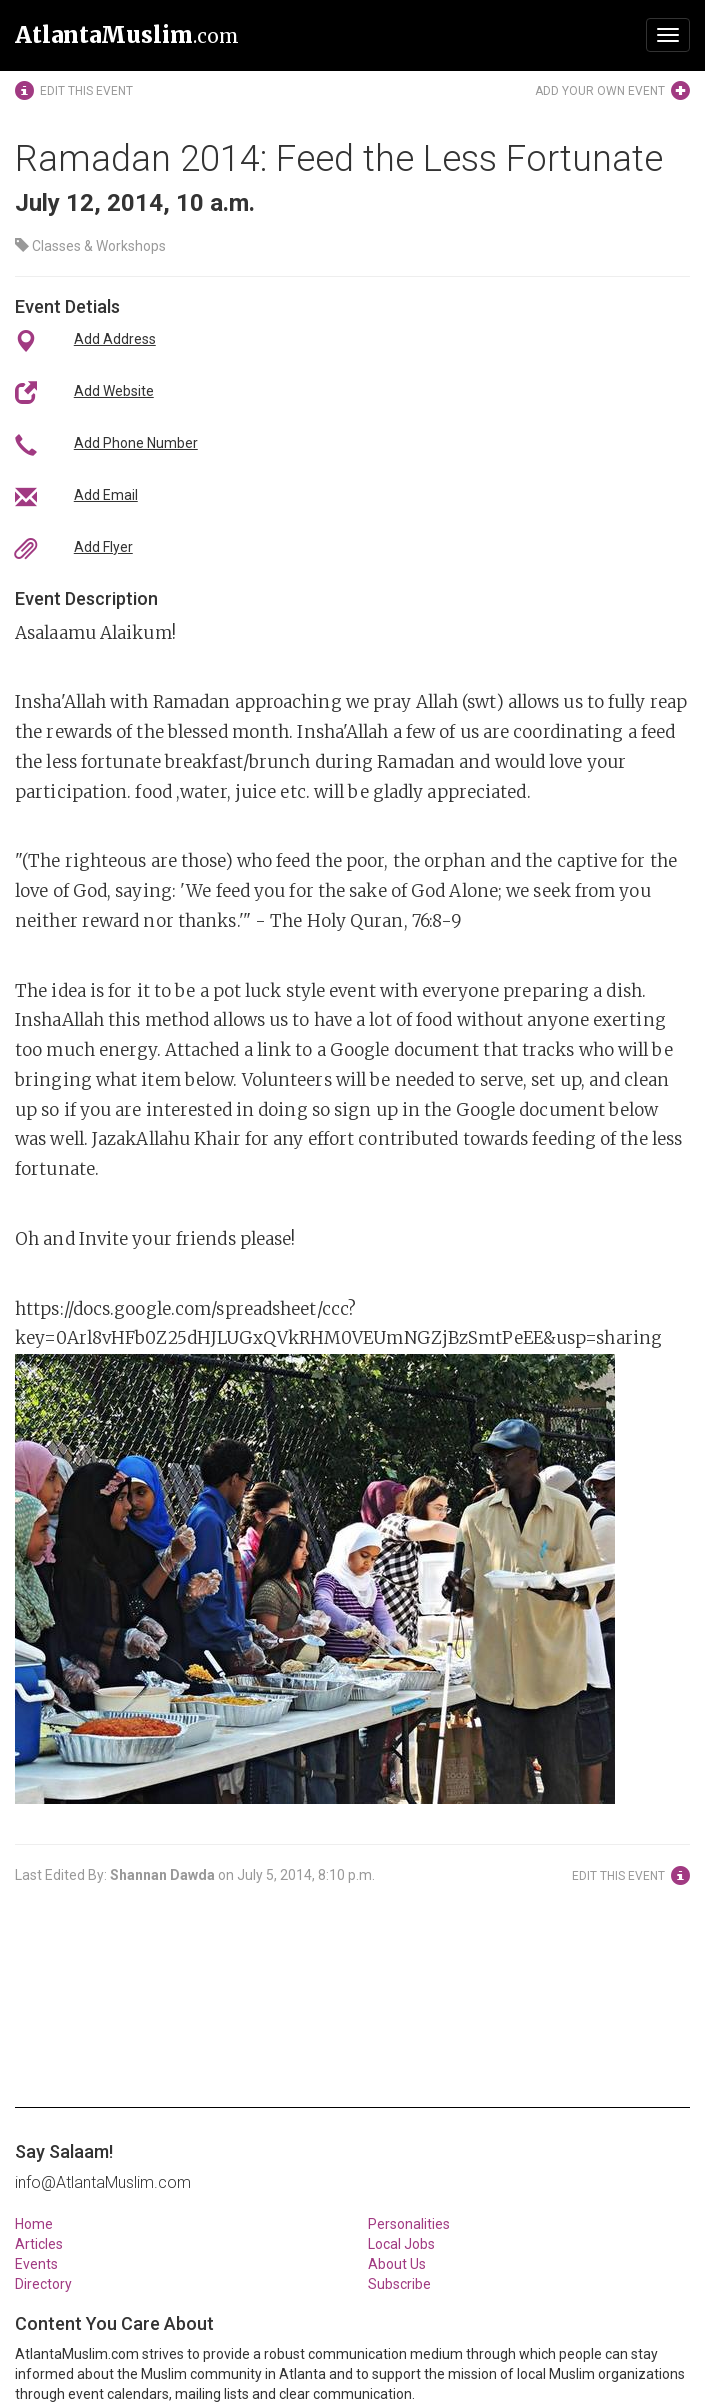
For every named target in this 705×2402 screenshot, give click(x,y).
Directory (43, 2284)
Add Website (114, 391)
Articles (39, 2244)
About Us (397, 2264)
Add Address (115, 339)
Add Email (106, 495)
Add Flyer (103, 547)
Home (34, 2224)
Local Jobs (401, 2244)
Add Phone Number (136, 443)
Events (36, 2264)
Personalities (409, 2224)
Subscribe (399, 2284)
